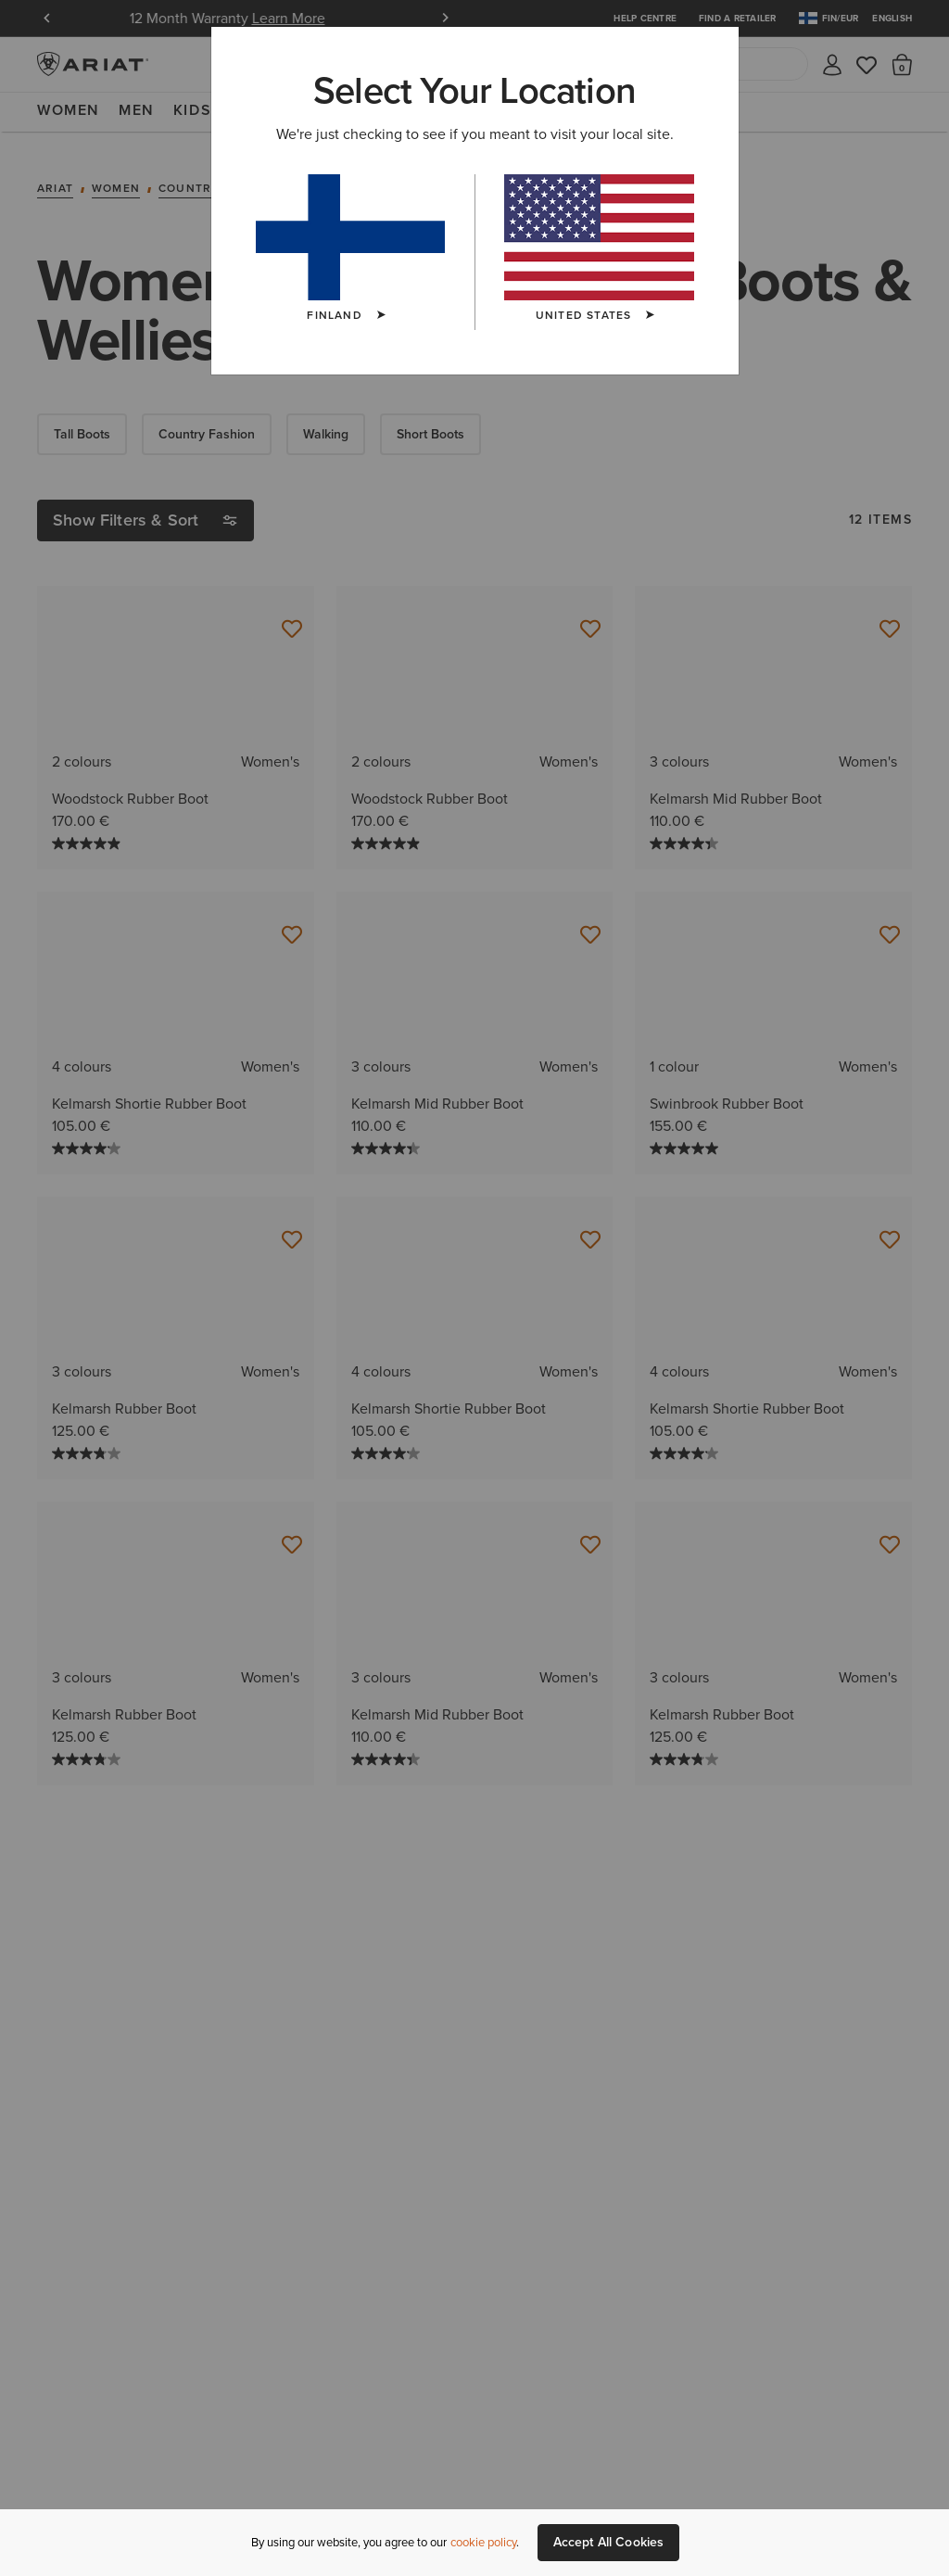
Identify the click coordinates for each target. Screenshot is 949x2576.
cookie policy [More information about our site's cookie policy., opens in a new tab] (483, 2542)
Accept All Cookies (608, 2542)
